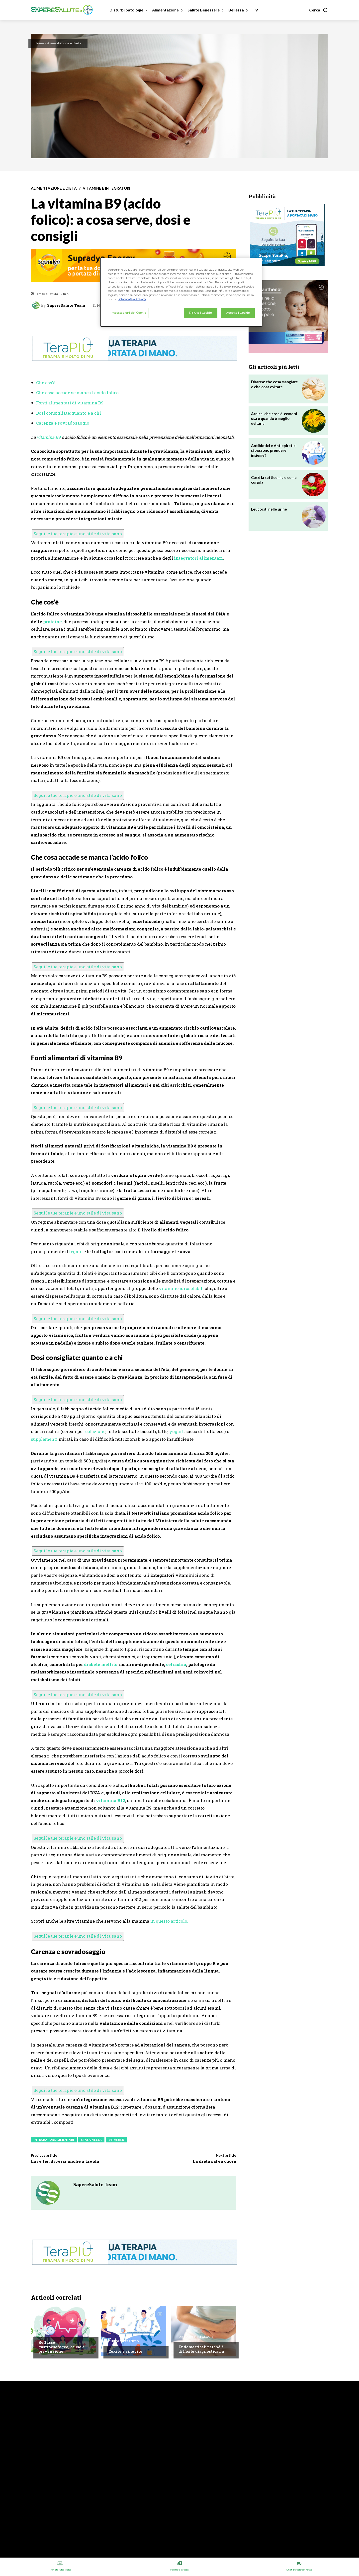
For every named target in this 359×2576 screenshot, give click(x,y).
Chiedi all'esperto (123, 2341)
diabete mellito (100, 1664)
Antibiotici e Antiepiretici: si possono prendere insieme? (274, 450)
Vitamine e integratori (106, 188)
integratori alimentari (198, 558)
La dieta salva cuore (214, 2161)
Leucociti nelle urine (269, 509)
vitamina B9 (49, 437)
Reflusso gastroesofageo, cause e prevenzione (61, 2347)
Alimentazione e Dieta (64, 43)
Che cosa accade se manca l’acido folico (77, 392)
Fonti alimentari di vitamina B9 (69, 403)
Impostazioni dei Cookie (128, 312)
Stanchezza (91, 2139)
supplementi (44, 1439)
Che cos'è (45, 382)
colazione (95, 1431)
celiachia (176, 1664)
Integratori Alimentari (54, 2139)
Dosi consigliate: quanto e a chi (68, 413)
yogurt (176, 1431)
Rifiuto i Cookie (200, 312)
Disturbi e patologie (196, 2336)
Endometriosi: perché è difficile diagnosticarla (201, 2349)
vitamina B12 (110, 1800)
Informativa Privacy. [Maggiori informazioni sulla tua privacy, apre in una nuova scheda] (132, 299)
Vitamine (116, 2139)
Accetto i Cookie (238, 312)
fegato (76, 1251)
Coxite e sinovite (125, 2351)
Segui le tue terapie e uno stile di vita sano (78, 533)
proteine (52, 621)
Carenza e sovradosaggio (62, 423)
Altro (43, 2332)
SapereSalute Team (66, 305)
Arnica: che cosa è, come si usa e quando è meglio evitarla (274, 418)
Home (39, 43)
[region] (181, 292)
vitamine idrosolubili (181, 1288)
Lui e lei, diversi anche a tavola (65, 2161)
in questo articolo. (169, 1921)
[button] (318, 10)
